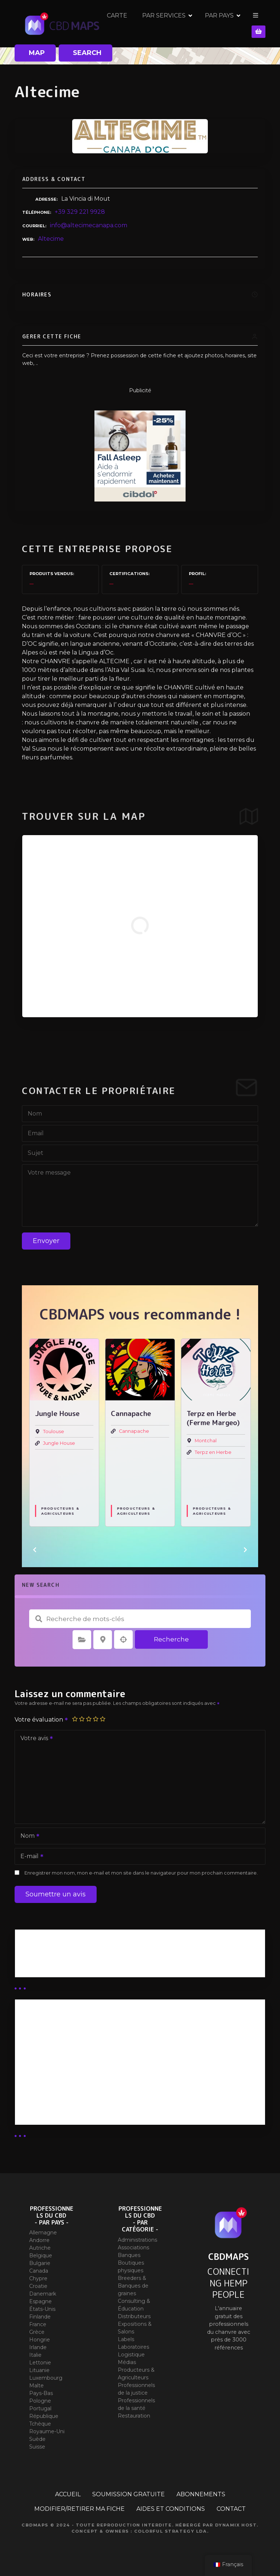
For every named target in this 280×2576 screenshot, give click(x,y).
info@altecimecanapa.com (88, 225)
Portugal (40, 2408)
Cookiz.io (54, 1431)
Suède (37, 2439)
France (37, 2324)
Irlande (38, 2347)
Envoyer (46, 1241)
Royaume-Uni (47, 2431)
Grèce (36, 2332)
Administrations (137, 2240)
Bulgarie (39, 2263)
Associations (133, 2247)
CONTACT (231, 2508)
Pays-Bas (41, 2393)
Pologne (40, 2401)
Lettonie (40, 2362)
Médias (127, 2362)
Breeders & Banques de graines (133, 2286)
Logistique (131, 2354)
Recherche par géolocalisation (123, 1639)
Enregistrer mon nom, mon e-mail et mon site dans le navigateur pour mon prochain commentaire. (141, 1873)
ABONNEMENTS (200, 2494)
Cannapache (210, 1431)
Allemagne (43, 2232)
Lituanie (39, 2370)
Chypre (38, 2278)
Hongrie (39, 2339)
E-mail (29, 1857)
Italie (35, 2355)
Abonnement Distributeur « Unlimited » (79, 2026)
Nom (27, 1836)
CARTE (144, 23)
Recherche (171, 1639)
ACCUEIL (68, 2494)
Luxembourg (45, 2378)
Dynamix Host (236, 2525)
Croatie (38, 2286)
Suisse (37, 2446)
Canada (38, 2271)
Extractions (57, 1501)
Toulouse (129, 1431)
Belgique (40, 2255)
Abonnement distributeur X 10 (66, 2064)
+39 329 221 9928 (80, 211)
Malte (36, 2385)
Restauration (134, 2415)
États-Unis (42, 2309)
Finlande (40, 2316)
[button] (34, 1549)
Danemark (42, 2293)
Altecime (51, 238)
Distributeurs (134, 2316)
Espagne (40, 2301)
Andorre (39, 2240)
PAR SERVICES (191, 23)
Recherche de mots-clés (38, 1619)
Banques (129, 2255)
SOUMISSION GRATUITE (128, 2494)
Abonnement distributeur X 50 (67, 2045)
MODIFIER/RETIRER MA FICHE (79, 2508)
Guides (31, 1965)
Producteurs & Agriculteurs (60, 1510)
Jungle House (135, 1443)
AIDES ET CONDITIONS (170, 2508)
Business (33, 1955)
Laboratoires (133, 2347)
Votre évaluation (42, 1719)
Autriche (40, 2248)
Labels (126, 2339)
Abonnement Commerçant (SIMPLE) (76, 2102)
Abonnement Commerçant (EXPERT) (77, 2083)
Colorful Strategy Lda (170, 2531)
